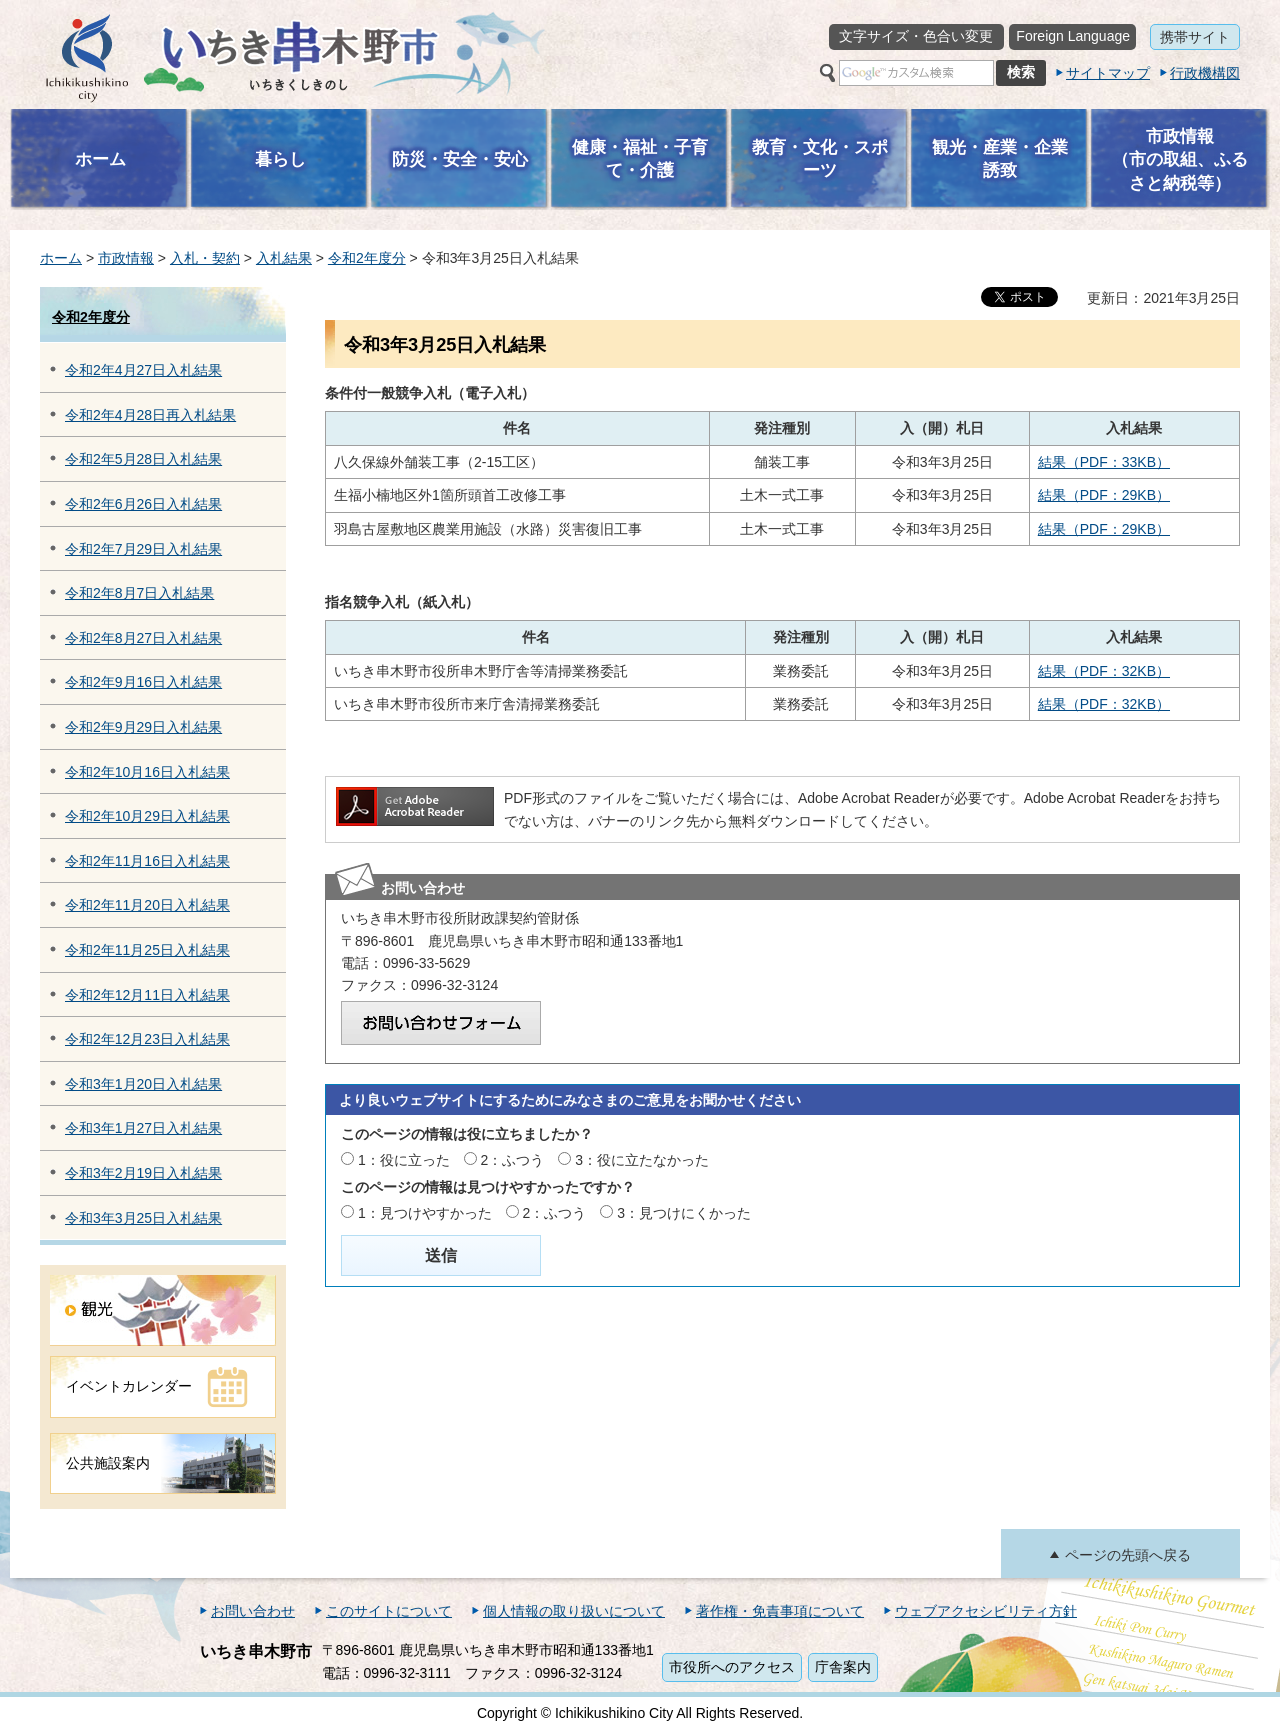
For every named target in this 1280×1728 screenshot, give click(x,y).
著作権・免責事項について (780, 1611)
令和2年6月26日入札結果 (143, 504)
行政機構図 (1205, 73)
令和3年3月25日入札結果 (143, 1218)
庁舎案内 (843, 1667)
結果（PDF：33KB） (1104, 462)
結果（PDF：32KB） (1104, 671)
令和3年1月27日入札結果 (143, 1128)
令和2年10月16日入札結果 (147, 772)
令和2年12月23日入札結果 (147, 1039)
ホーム (61, 258)
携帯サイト (1195, 37)
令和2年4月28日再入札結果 (150, 415)
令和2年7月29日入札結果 (143, 549)
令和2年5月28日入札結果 (143, 459)
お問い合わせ (253, 1611)
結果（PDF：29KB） (1104, 495)
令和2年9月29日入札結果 (143, 727)
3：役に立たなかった (642, 1160)
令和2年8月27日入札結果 (143, 638)
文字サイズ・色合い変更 (916, 36)
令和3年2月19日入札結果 (143, 1173)
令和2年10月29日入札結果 (147, 816)
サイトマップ (1108, 73)
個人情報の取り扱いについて (574, 1611)
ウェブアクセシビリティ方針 (986, 1611)
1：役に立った (404, 1160)
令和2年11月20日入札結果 (147, 905)
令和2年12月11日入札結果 (147, 995)
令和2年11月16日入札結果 (147, 861)
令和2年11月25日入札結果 (147, 950)
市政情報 (126, 258)
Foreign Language (1073, 36)
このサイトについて (389, 1611)
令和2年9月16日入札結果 (143, 682)
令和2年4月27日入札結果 (143, 370)
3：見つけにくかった (684, 1213)
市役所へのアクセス (732, 1667)
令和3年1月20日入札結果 (143, 1084)
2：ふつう (513, 1160)
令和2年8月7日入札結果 (139, 593)
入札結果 (284, 258)
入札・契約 (205, 258)
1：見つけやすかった (425, 1213)
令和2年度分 (367, 258)
